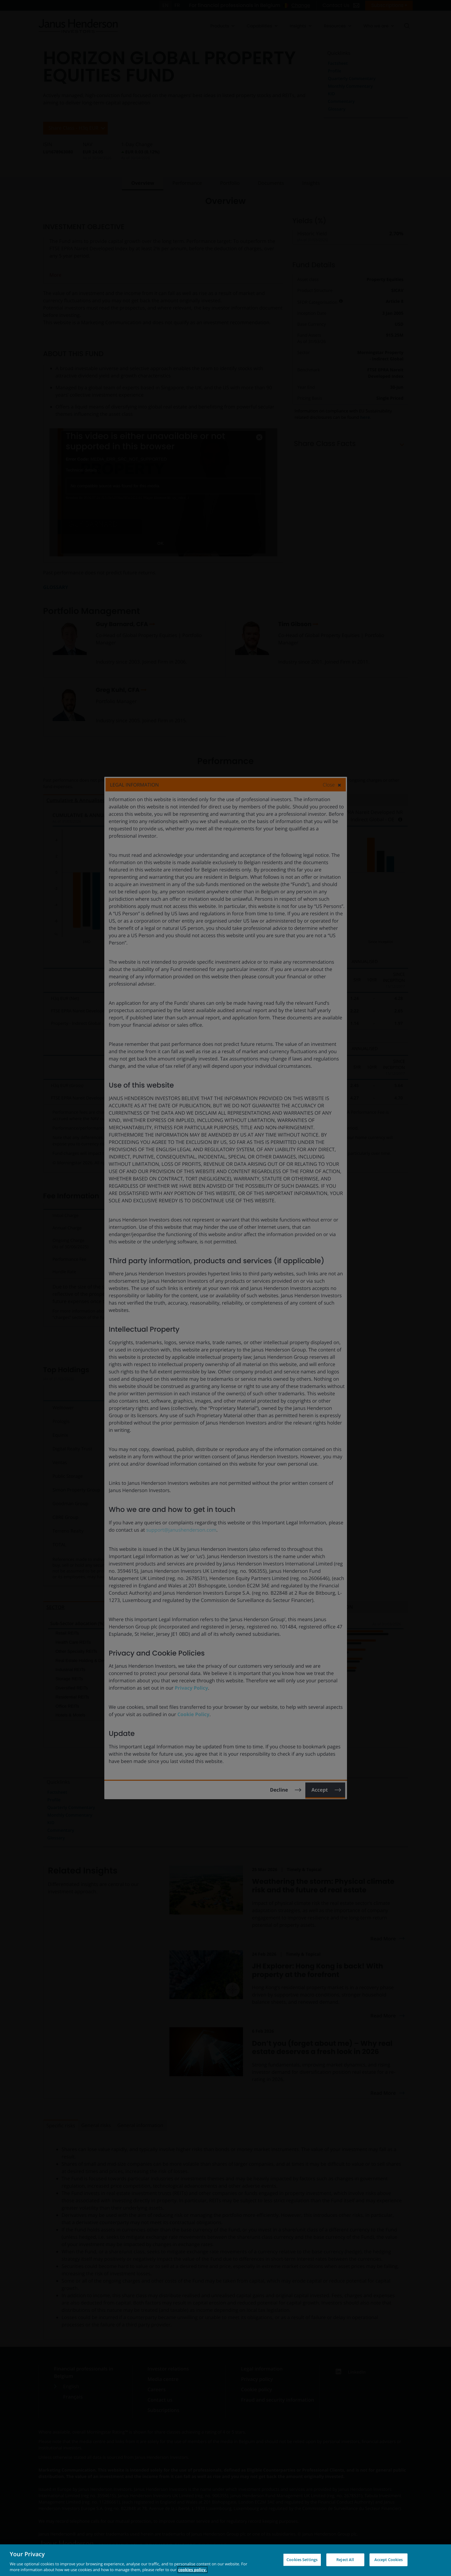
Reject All (345, 2559)
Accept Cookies (388, 2559)
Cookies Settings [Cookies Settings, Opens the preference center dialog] (301, 2559)
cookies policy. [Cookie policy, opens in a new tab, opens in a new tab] (192, 2569)
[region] (225, 2560)
